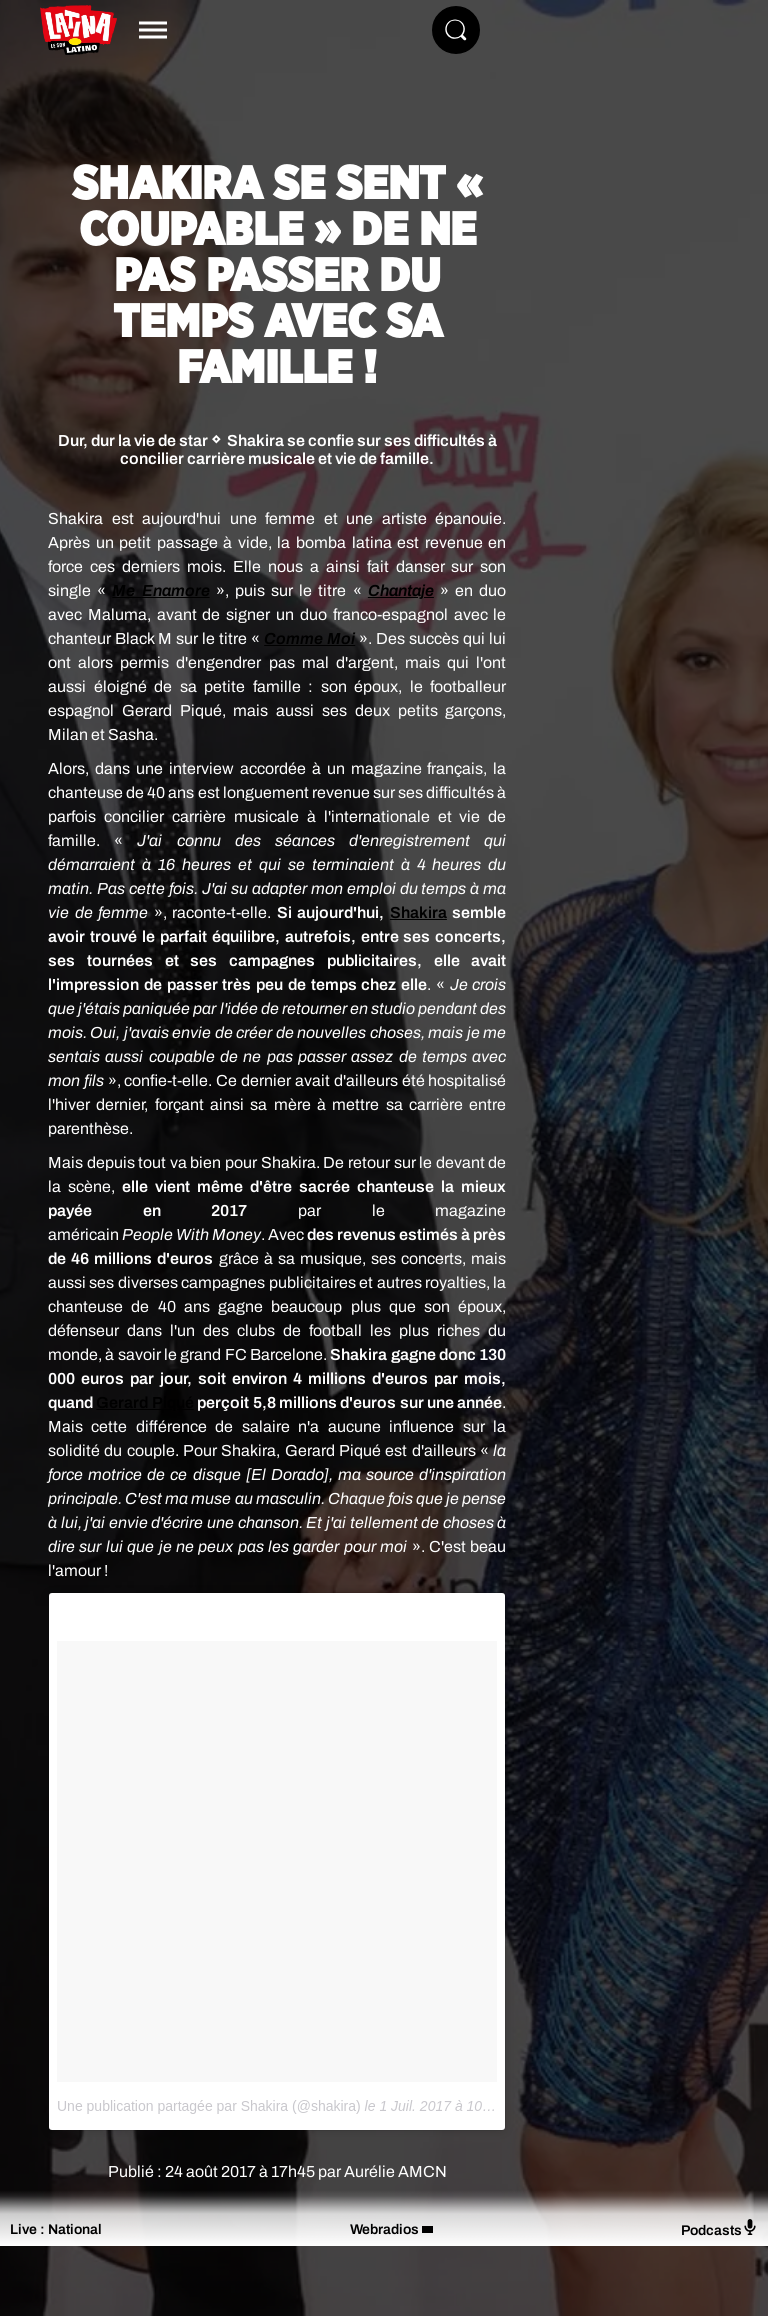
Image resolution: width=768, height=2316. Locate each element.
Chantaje (401, 590)
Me (126, 590)
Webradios (384, 2229)
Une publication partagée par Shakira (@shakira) (209, 2106)
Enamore (176, 590)
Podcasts (719, 2228)
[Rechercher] (456, 30)
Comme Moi (309, 638)
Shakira (418, 912)
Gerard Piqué (144, 1402)
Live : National (56, 2229)
